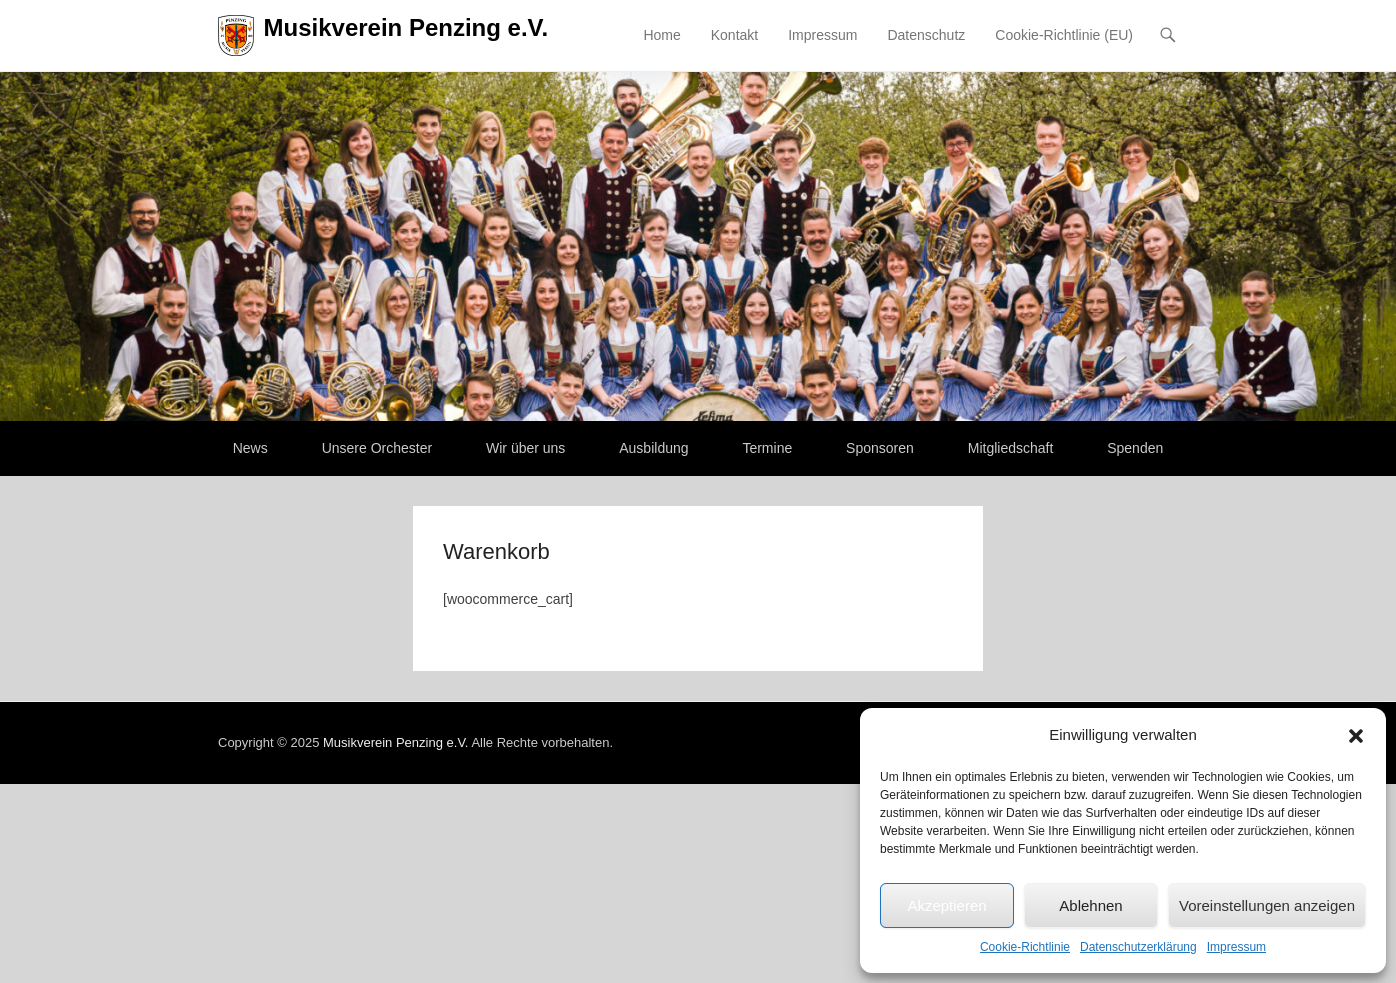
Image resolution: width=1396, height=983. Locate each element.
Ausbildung (653, 448)
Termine (767, 448)
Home (661, 35)
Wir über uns (525, 448)
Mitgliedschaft (1011, 448)
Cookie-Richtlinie (1025, 947)
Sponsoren (880, 448)
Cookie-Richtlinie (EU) (1064, 35)
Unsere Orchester (377, 448)
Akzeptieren (946, 905)
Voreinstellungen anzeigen (1267, 905)
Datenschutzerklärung (1138, 947)
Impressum (1236, 947)
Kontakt (734, 35)
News (250, 448)
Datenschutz (926, 35)
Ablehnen (1090, 905)
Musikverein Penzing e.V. (406, 27)
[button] (1356, 736)
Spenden (1135, 448)
